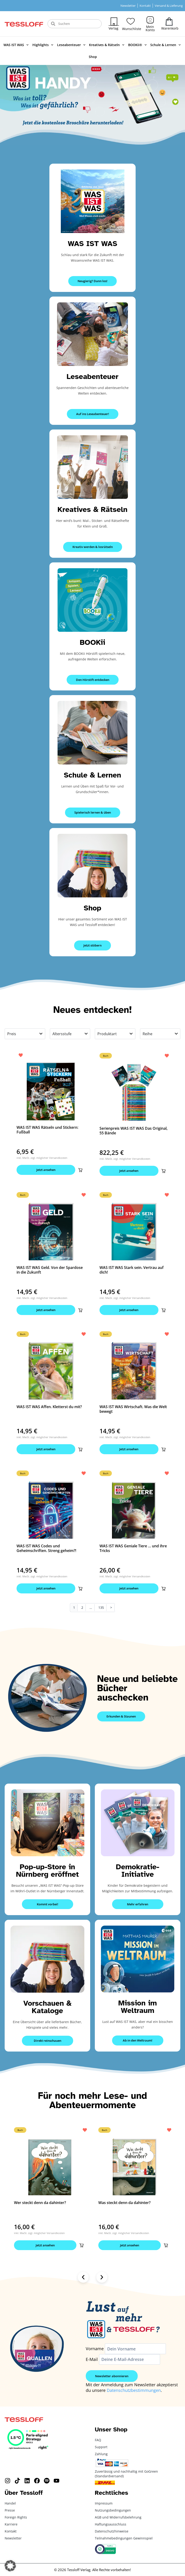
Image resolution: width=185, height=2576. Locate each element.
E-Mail (92, 2359)
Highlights (42, 44)
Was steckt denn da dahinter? (124, 2202)
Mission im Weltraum (137, 2007)
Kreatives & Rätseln (106, 44)
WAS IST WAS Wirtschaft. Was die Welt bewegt (133, 1409)
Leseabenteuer (71, 44)
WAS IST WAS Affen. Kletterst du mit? (49, 1406)
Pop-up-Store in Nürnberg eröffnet (47, 1871)
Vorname (95, 2349)
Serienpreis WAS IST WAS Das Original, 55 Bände (133, 1131)
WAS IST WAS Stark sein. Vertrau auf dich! (131, 1270)
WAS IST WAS (16, 44)
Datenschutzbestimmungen (134, 2390)
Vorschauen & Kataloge (47, 2007)
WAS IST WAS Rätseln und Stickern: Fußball (47, 1130)
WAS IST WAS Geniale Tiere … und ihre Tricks (133, 1548)
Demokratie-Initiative (137, 1871)
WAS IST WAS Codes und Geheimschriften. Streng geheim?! (46, 1548)
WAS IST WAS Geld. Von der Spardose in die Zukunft (50, 1270)
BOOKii (92, 642)
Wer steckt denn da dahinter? (40, 2202)
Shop (93, 56)
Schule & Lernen (165, 44)
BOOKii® (137, 44)
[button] (80, 1170)
